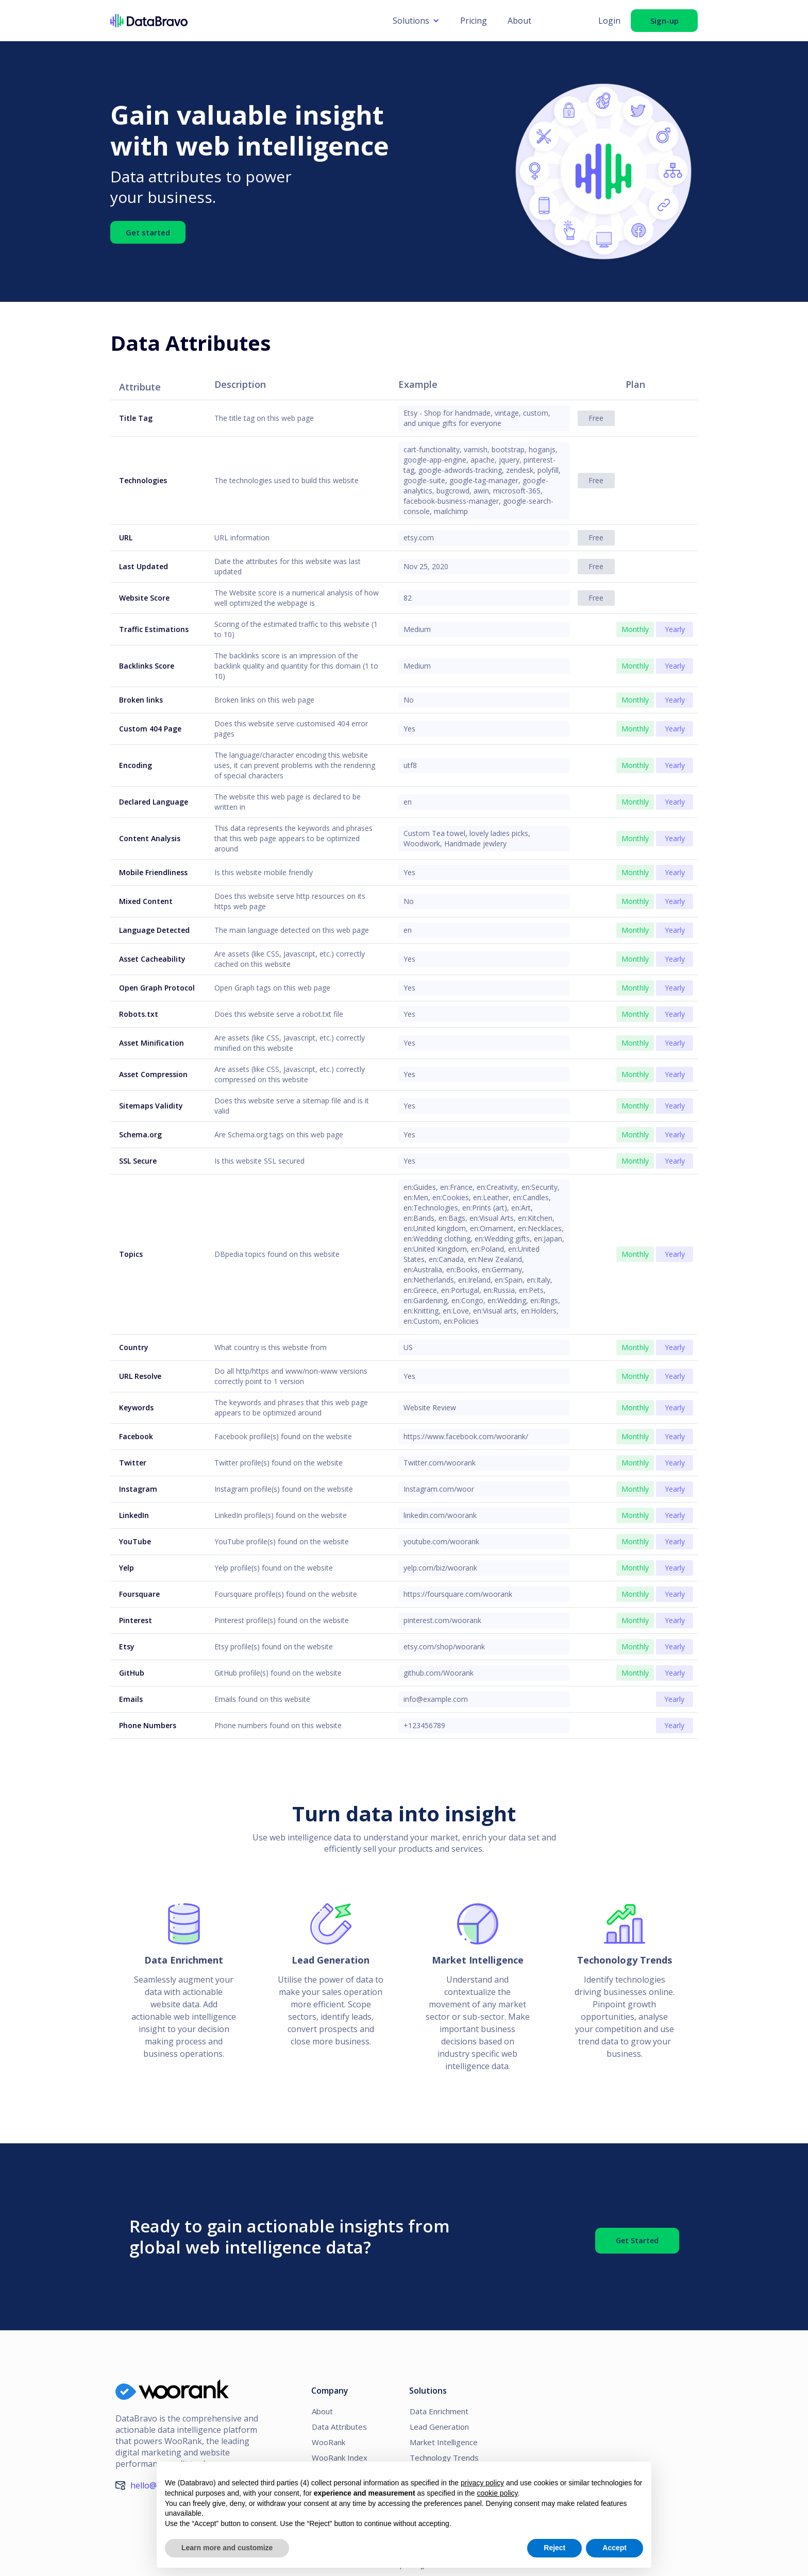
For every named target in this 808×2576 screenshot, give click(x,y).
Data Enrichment (439, 2411)
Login (609, 20)
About (519, 20)
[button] (416, 20)
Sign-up (664, 20)
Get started (148, 231)
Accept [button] (614, 2548)
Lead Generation (439, 2426)
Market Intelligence (444, 2442)
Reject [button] (554, 2548)
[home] (246, 20)
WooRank (328, 2442)
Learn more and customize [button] (227, 2548)
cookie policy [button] (497, 2493)
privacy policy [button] (482, 2483)
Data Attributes (338, 2426)
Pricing (473, 20)
